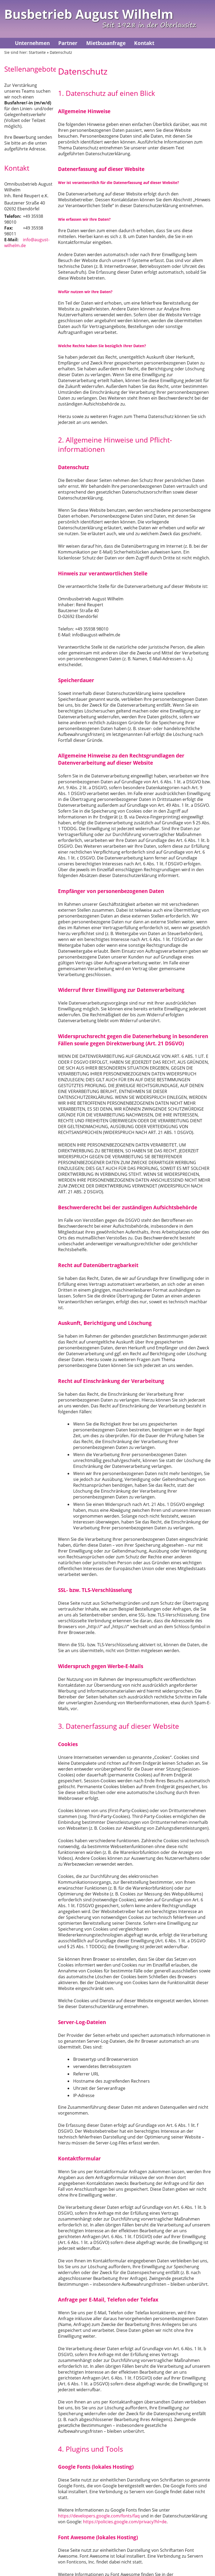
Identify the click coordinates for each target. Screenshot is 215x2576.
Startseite (37, 52)
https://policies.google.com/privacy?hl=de (125, 2522)
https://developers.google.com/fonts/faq (99, 2516)
